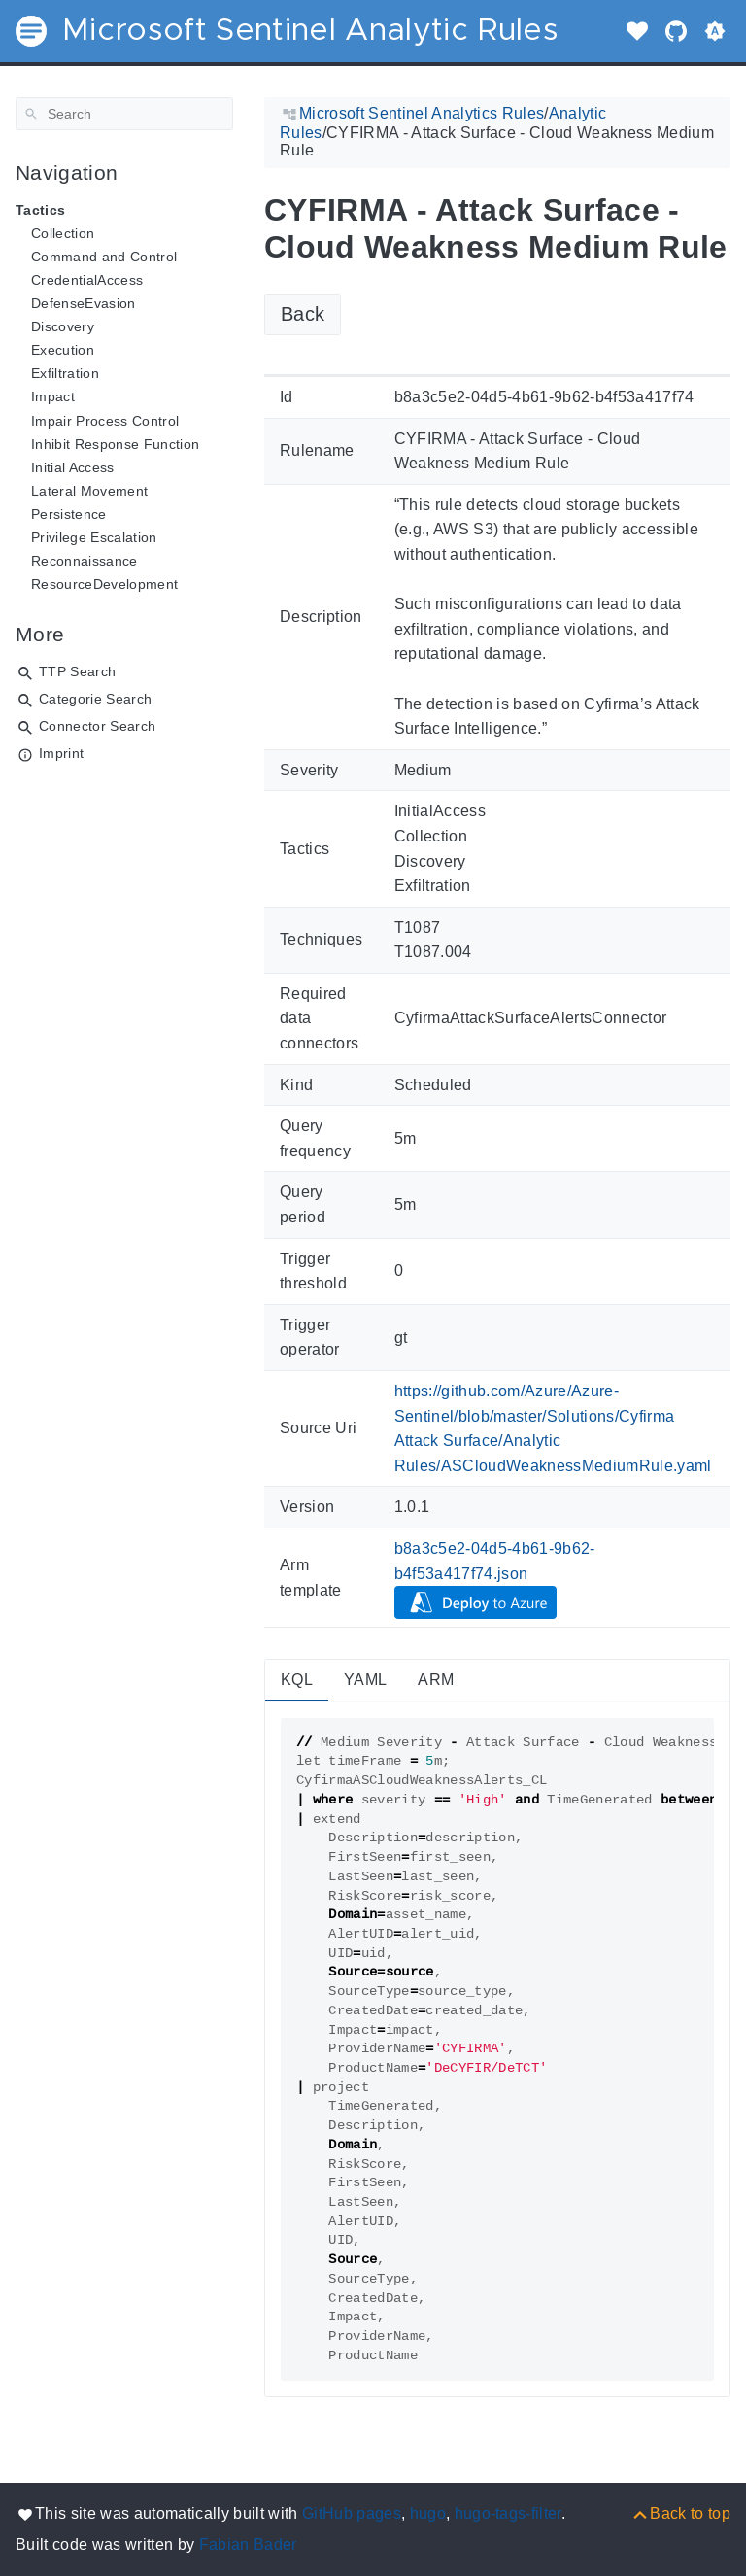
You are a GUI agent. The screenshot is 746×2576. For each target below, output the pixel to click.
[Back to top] (680, 2513)
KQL (297, 1679)
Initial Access (73, 467)
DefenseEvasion (83, 303)
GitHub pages (351, 2513)
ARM (436, 1679)
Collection (62, 233)
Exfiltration (65, 373)
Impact (53, 396)
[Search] (124, 113)
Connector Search (97, 726)
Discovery (62, 326)
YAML (365, 1679)
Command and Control (104, 256)
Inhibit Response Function (115, 444)
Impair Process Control (105, 421)
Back (302, 314)
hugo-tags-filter (508, 2513)
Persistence (69, 514)
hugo (428, 2513)
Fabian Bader (248, 2544)
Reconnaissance (84, 560)
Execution (62, 350)
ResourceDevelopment (104, 584)
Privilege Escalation (94, 537)
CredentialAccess (87, 280)
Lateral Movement (89, 490)
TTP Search (77, 671)
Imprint (61, 753)
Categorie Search (95, 698)
